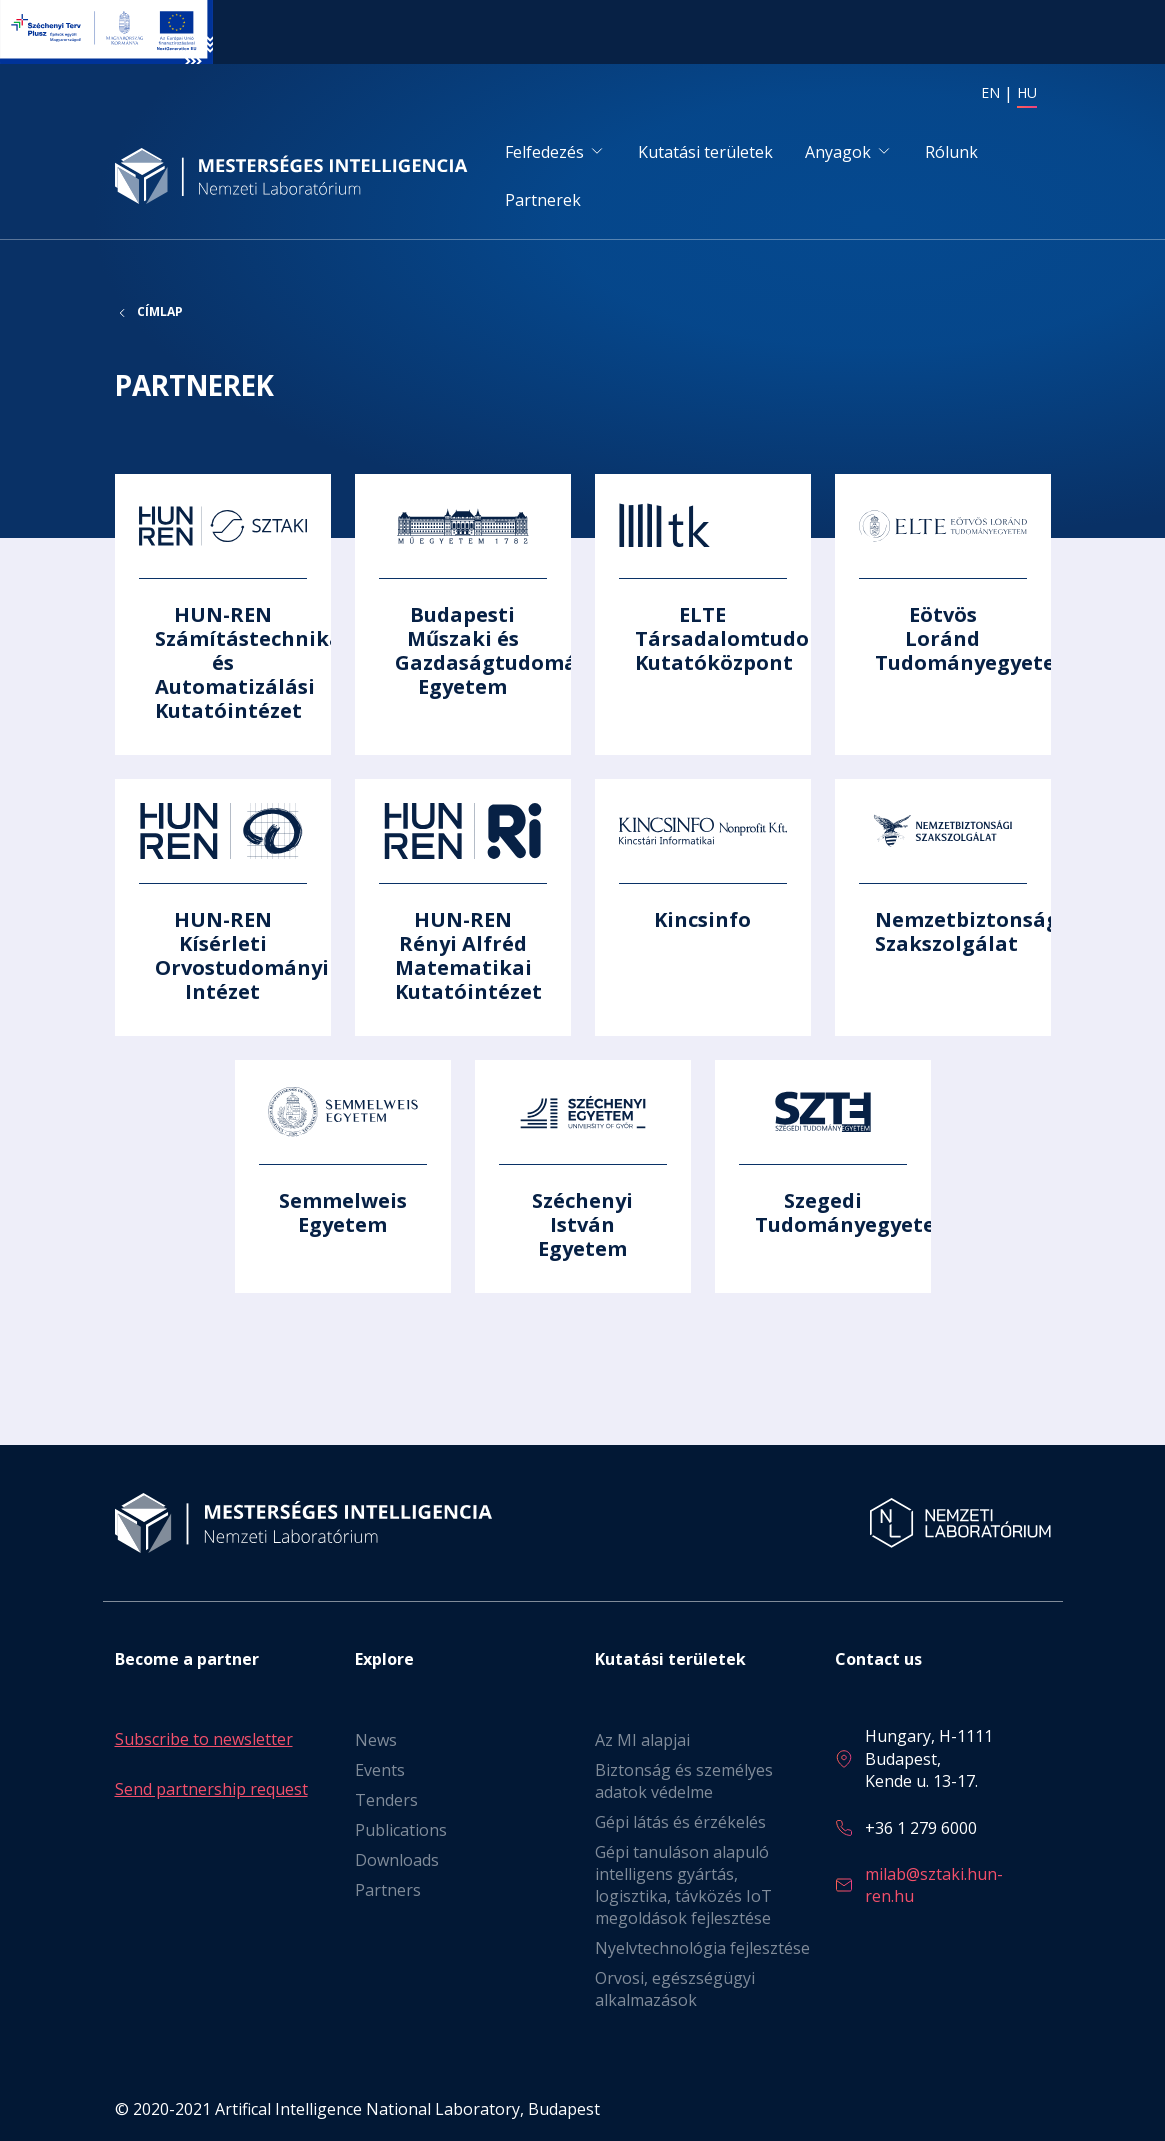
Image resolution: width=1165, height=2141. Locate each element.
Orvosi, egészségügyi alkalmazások (675, 1989)
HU (1027, 92)
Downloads (397, 1860)
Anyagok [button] (838, 152)
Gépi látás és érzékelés (680, 1822)
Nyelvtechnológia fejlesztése (702, 1948)
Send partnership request (211, 1789)
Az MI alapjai (642, 1740)
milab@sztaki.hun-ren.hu (934, 1885)
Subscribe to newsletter (204, 1739)
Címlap (160, 312)
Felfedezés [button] (544, 152)
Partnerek (543, 200)
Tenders (386, 1800)
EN (990, 92)
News (376, 1740)
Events (380, 1770)
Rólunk (951, 152)
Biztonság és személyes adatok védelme (684, 1781)
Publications (401, 1830)
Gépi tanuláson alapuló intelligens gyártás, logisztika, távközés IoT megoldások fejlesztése (683, 1885)
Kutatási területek (705, 152)
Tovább (223, 614)
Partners (388, 1890)
